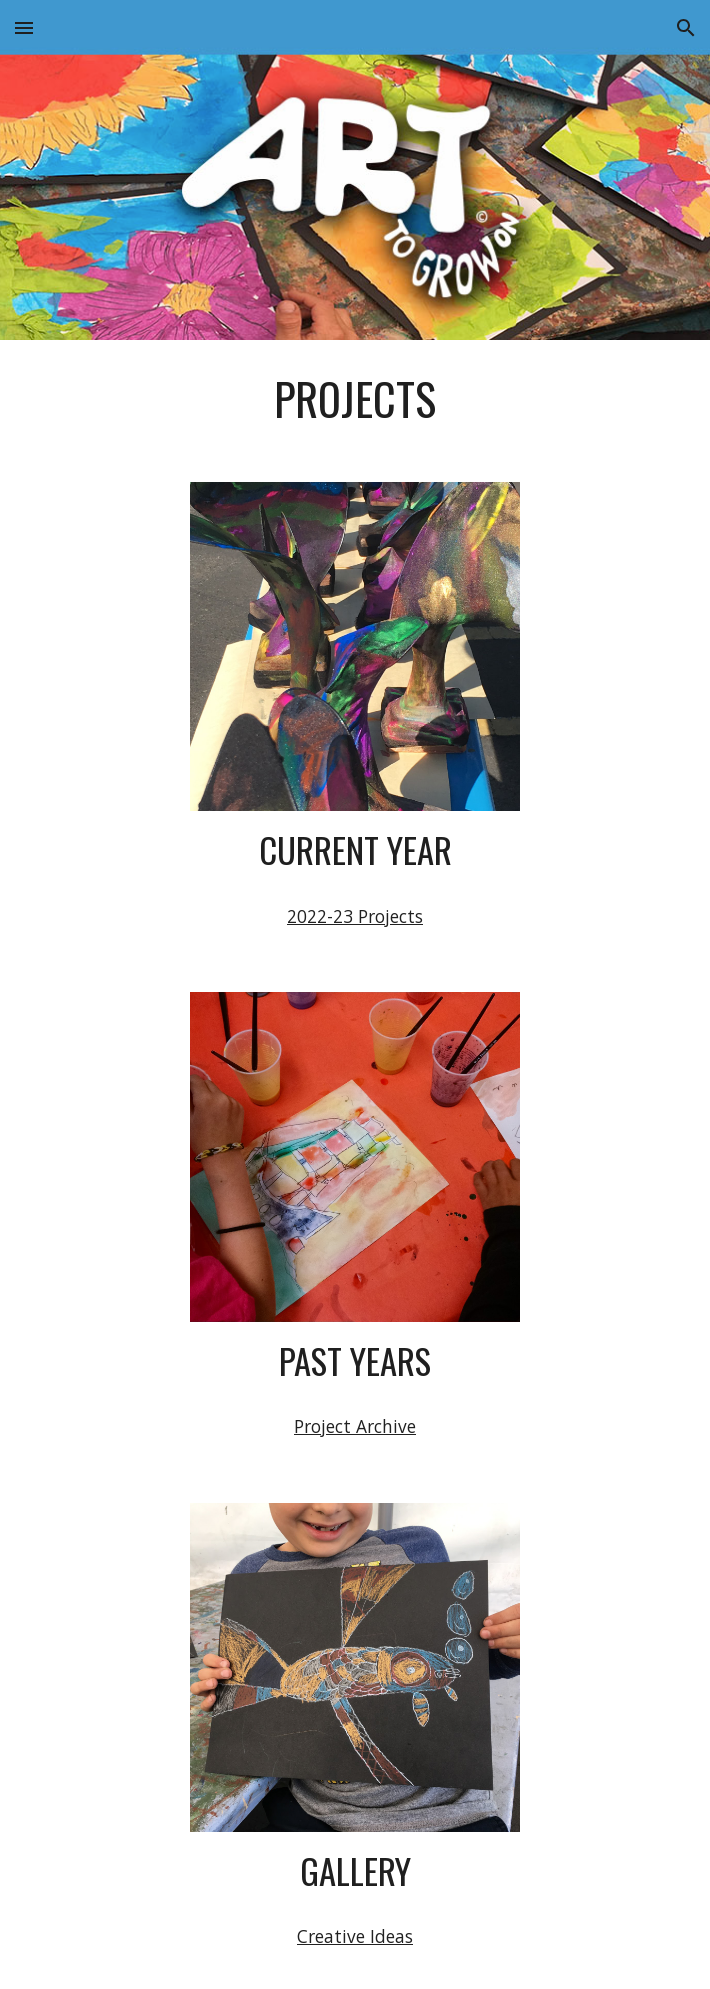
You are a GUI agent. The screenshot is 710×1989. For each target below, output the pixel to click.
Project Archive (355, 1426)
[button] (24, 27)
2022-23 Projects (355, 916)
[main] (354, 399)
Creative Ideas (355, 1936)
